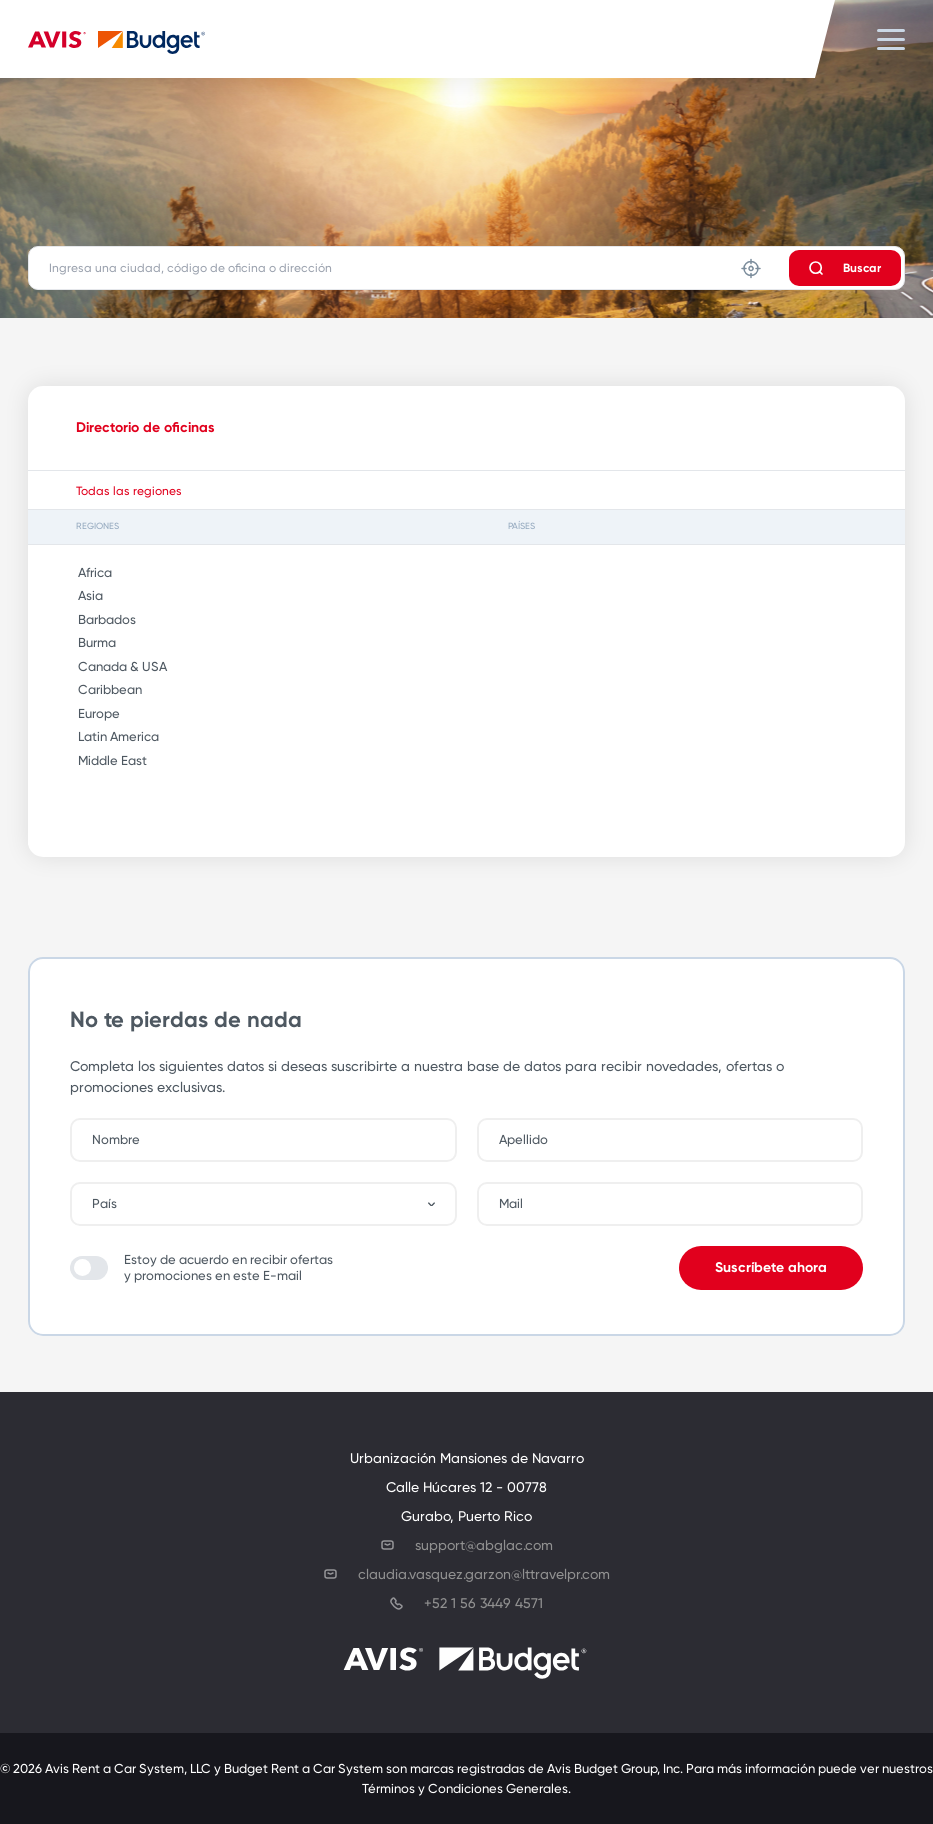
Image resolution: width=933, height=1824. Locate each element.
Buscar (845, 268)
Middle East (105, 760)
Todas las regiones (129, 491)
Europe (92, 713)
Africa (88, 572)
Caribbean (103, 689)
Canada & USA (115, 666)
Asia (83, 595)
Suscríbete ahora (771, 1267)
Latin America (111, 736)
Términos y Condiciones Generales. (466, 1788)
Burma (90, 642)
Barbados (100, 619)
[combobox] (273, 1204)
